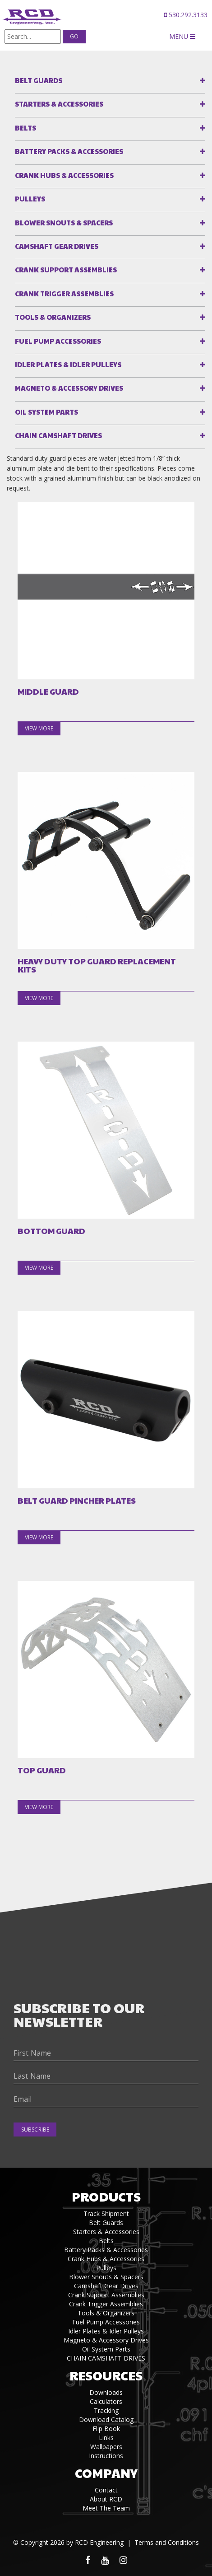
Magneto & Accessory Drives (69, 388)
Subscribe (35, 2129)
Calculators (106, 2401)
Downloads (106, 2392)
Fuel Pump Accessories (58, 341)
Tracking (106, 2410)
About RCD (106, 2499)
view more (39, 728)
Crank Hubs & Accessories (64, 175)
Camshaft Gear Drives (56, 246)
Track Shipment (106, 2213)
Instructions (106, 2455)
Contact (106, 2490)
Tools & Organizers (53, 317)
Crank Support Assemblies (66, 269)
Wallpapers (106, 2446)
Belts (25, 127)
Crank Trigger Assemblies (64, 293)
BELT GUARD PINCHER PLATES (77, 1500)
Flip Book (106, 2428)
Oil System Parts (46, 411)
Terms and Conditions (166, 2542)
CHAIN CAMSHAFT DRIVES (58, 435)
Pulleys (30, 198)
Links (106, 2437)
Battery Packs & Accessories (69, 151)
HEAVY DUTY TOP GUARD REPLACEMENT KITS (97, 965)
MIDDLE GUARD (48, 691)
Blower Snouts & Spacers (64, 222)
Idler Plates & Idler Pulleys (68, 364)
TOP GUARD (42, 1770)
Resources (106, 2375)
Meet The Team (106, 2508)
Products (106, 2196)
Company (106, 2473)
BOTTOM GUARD (51, 1231)
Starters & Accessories (59, 103)
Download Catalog (106, 2419)
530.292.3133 (185, 14)
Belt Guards (38, 80)
